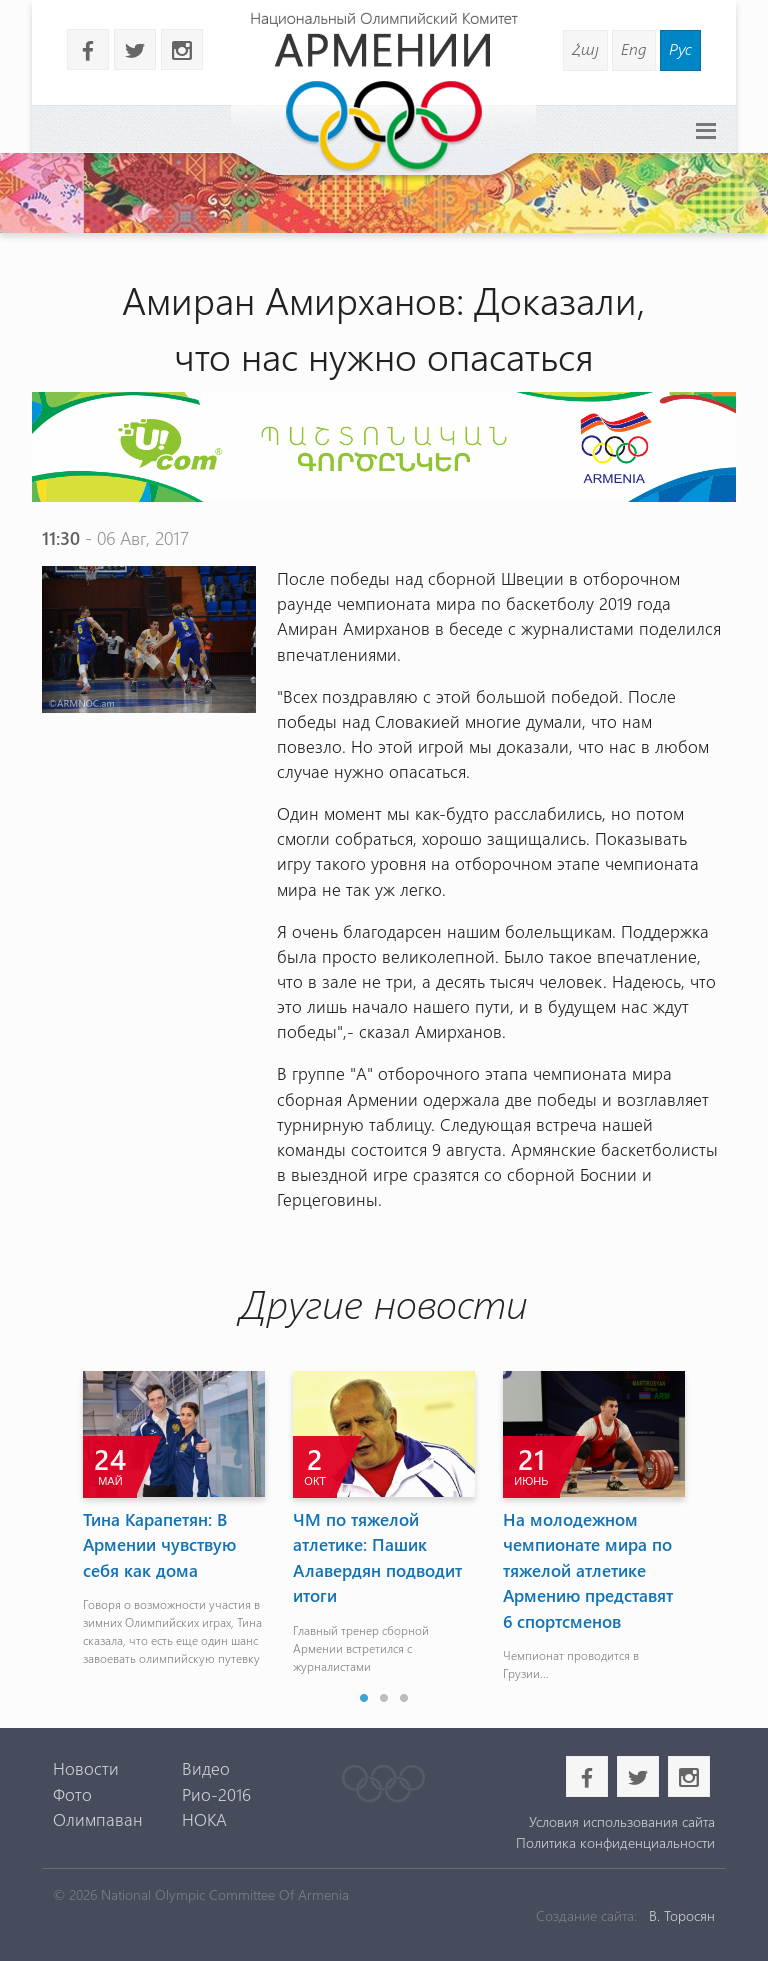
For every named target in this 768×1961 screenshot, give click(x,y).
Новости (86, 1768)
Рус (680, 48)
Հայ (585, 48)
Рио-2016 (216, 1794)
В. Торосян (682, 1915)
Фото (72, 1794)
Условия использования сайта (622, 1821)
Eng (634, 48)
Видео (206, 1768)
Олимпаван (98, 1819)
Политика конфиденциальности (615, 1842)
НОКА (204, 1819)
